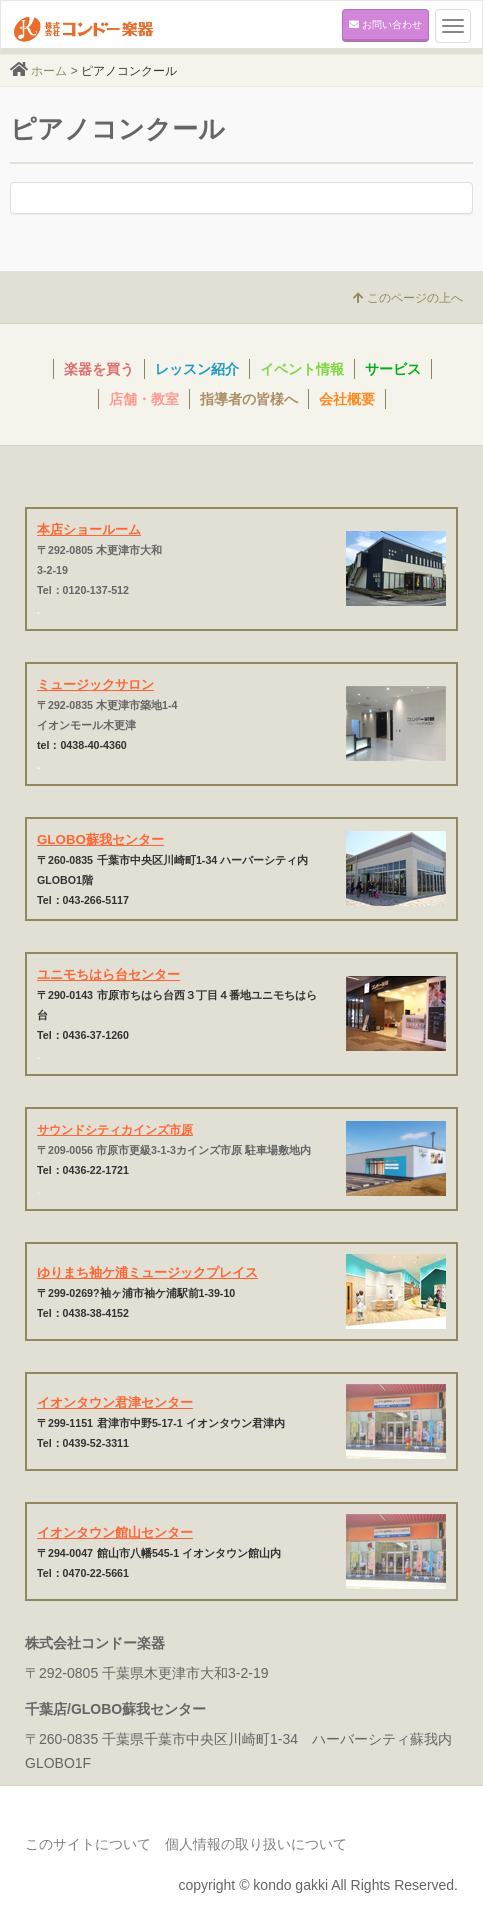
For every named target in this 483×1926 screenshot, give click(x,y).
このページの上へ (408, 298)
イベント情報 (302, 369)
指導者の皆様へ (249, 399)
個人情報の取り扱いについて (256, 1844)
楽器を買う (99, 369)
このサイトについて (88, 1844)
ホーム (49, 71)
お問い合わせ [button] (385, 24)
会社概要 (347, 399)
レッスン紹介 (197, 369)
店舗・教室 (144, 399)
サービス (393, 369)
